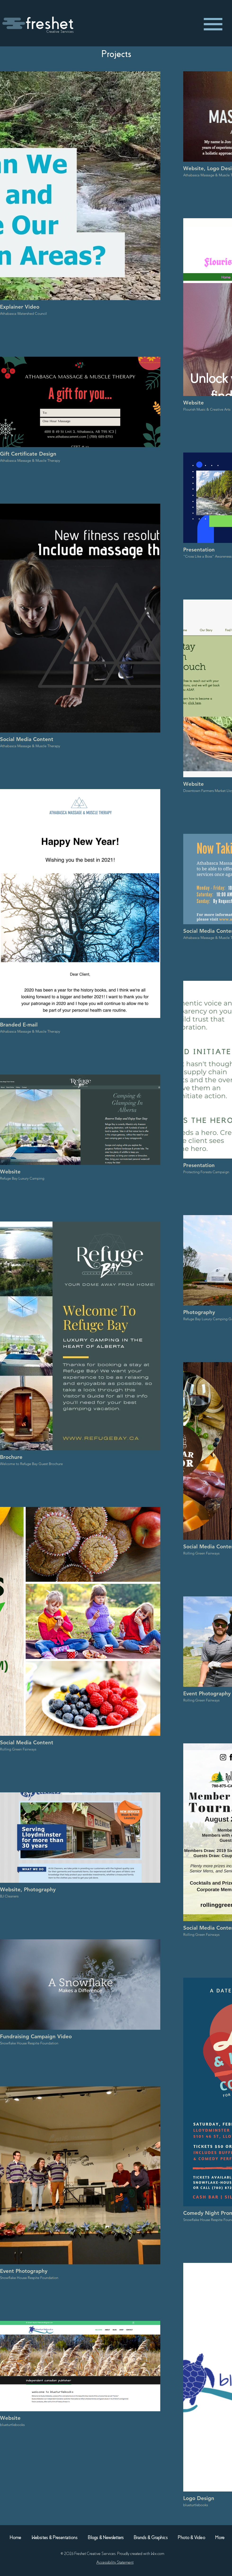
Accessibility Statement (115, 2562)
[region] (213, 24)
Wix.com (157, 2553)
